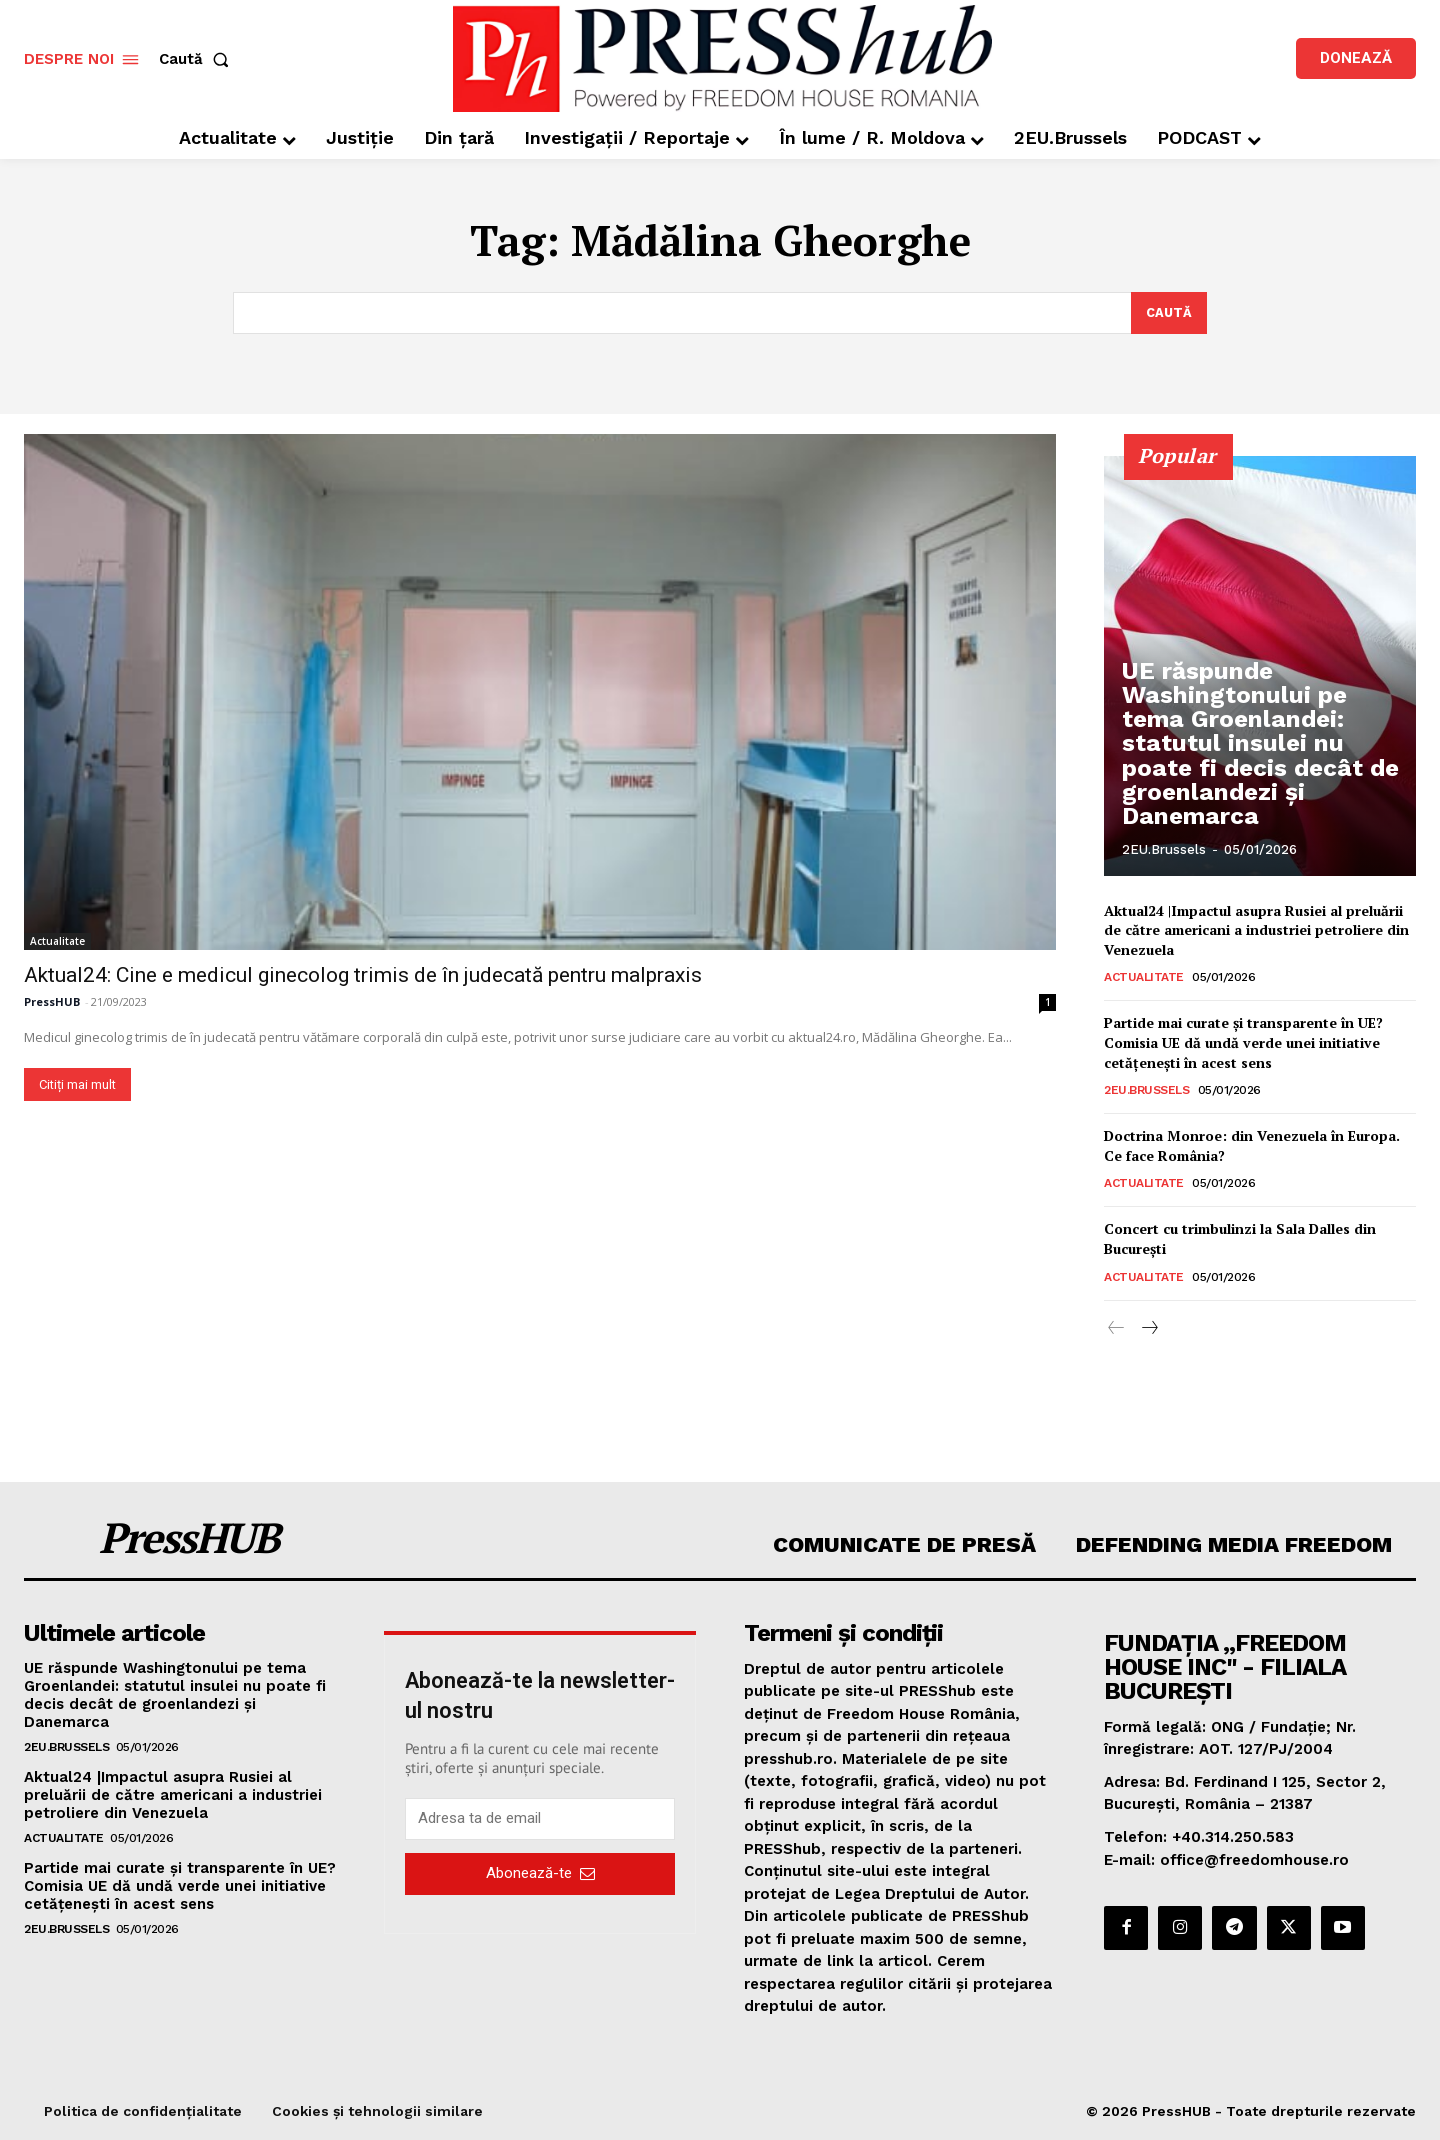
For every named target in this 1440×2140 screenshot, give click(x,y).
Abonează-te (540, 1874)
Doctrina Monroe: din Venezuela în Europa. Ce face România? (1252, 1146)
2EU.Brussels (1164, 849)
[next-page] (1148, 1329)
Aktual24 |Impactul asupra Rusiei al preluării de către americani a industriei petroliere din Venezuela (1256, 930)
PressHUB (52, 1001)
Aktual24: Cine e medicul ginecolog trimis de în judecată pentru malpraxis (363, 975)
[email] (540, 1819)
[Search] (1168, 313)
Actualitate (57, 941)
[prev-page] (1116, 1329)
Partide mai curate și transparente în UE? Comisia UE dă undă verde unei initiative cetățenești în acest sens (1243, 1043)
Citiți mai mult (77, 1084)
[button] (198, 59)
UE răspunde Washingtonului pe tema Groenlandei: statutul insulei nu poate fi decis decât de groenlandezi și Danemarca (1261, 778)
